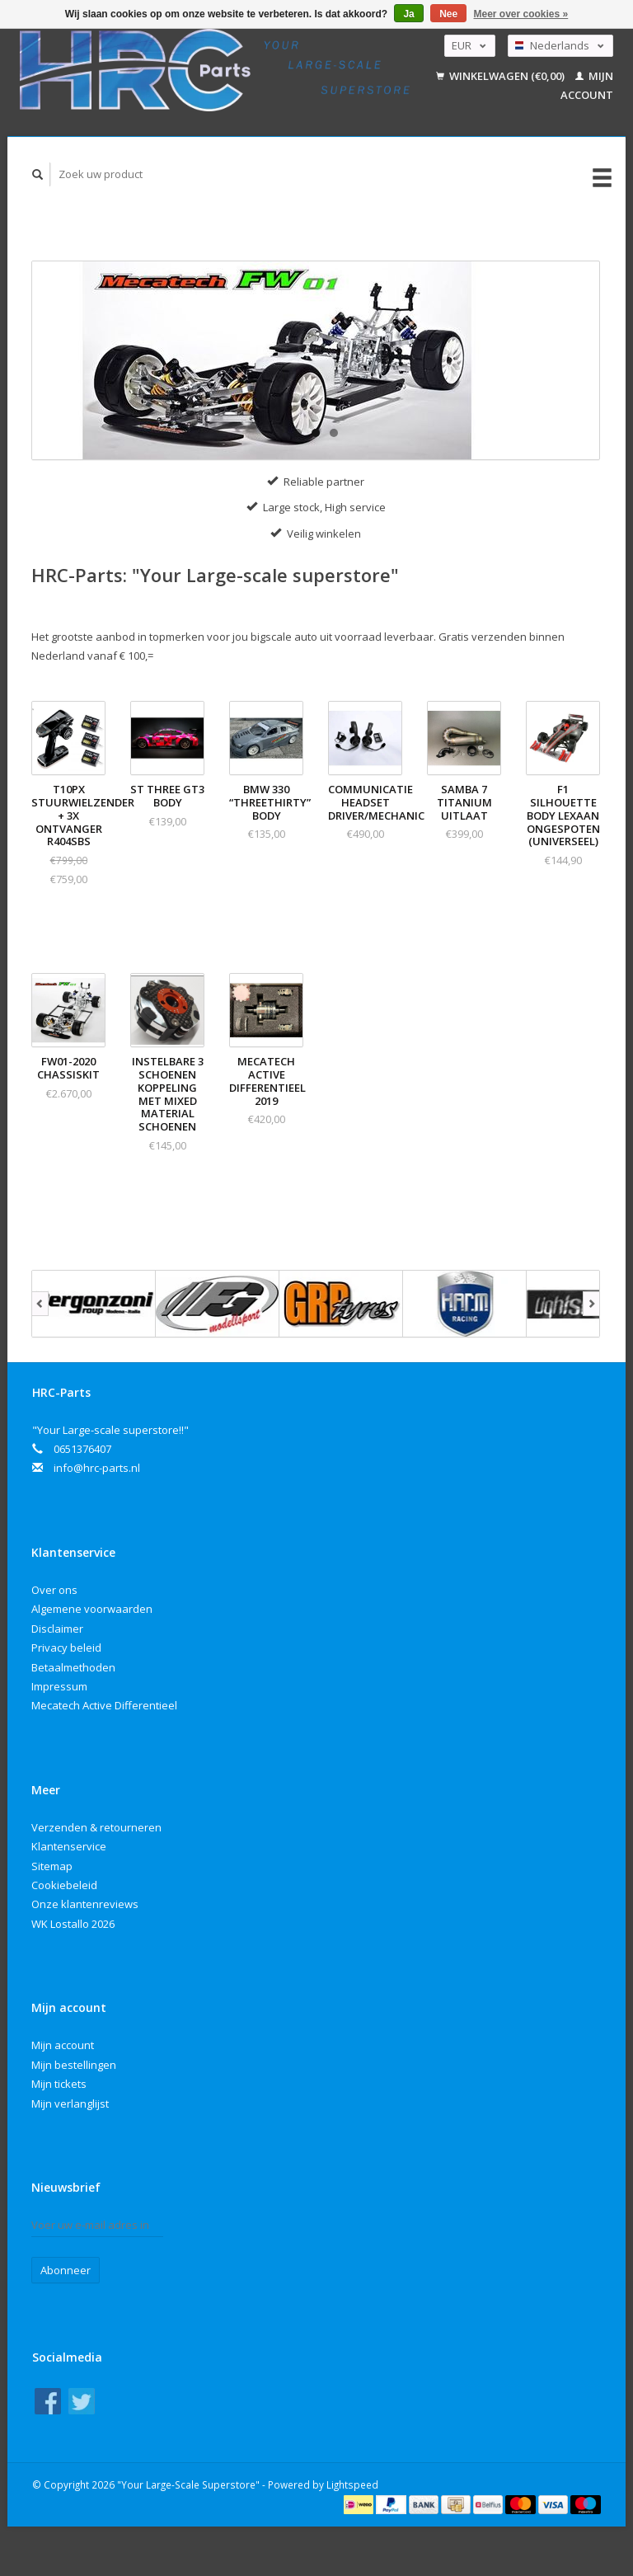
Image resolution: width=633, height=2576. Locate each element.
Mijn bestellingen (73, 2064)
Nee (448, 14)
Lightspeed (352, 2484)
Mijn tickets (59, 2083)
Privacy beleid (66, 1647)
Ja (408, 14)
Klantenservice (68, 1846)
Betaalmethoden (73, 1667)
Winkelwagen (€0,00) (501, 75)
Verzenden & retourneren (96, 1827)
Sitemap (52, 1866)
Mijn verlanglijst (70, 2103)
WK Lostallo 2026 (73, 1923)
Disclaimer (57, 1628)
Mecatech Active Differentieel (104, 1705)
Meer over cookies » (521, 14)
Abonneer (65, 2270)
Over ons (54, 1589)
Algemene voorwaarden (91, 1608)
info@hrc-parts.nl (97, 1467)
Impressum (59, 1686)
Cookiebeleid (64, 1885)
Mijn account (62, 2045)
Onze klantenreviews (84, 1904)
